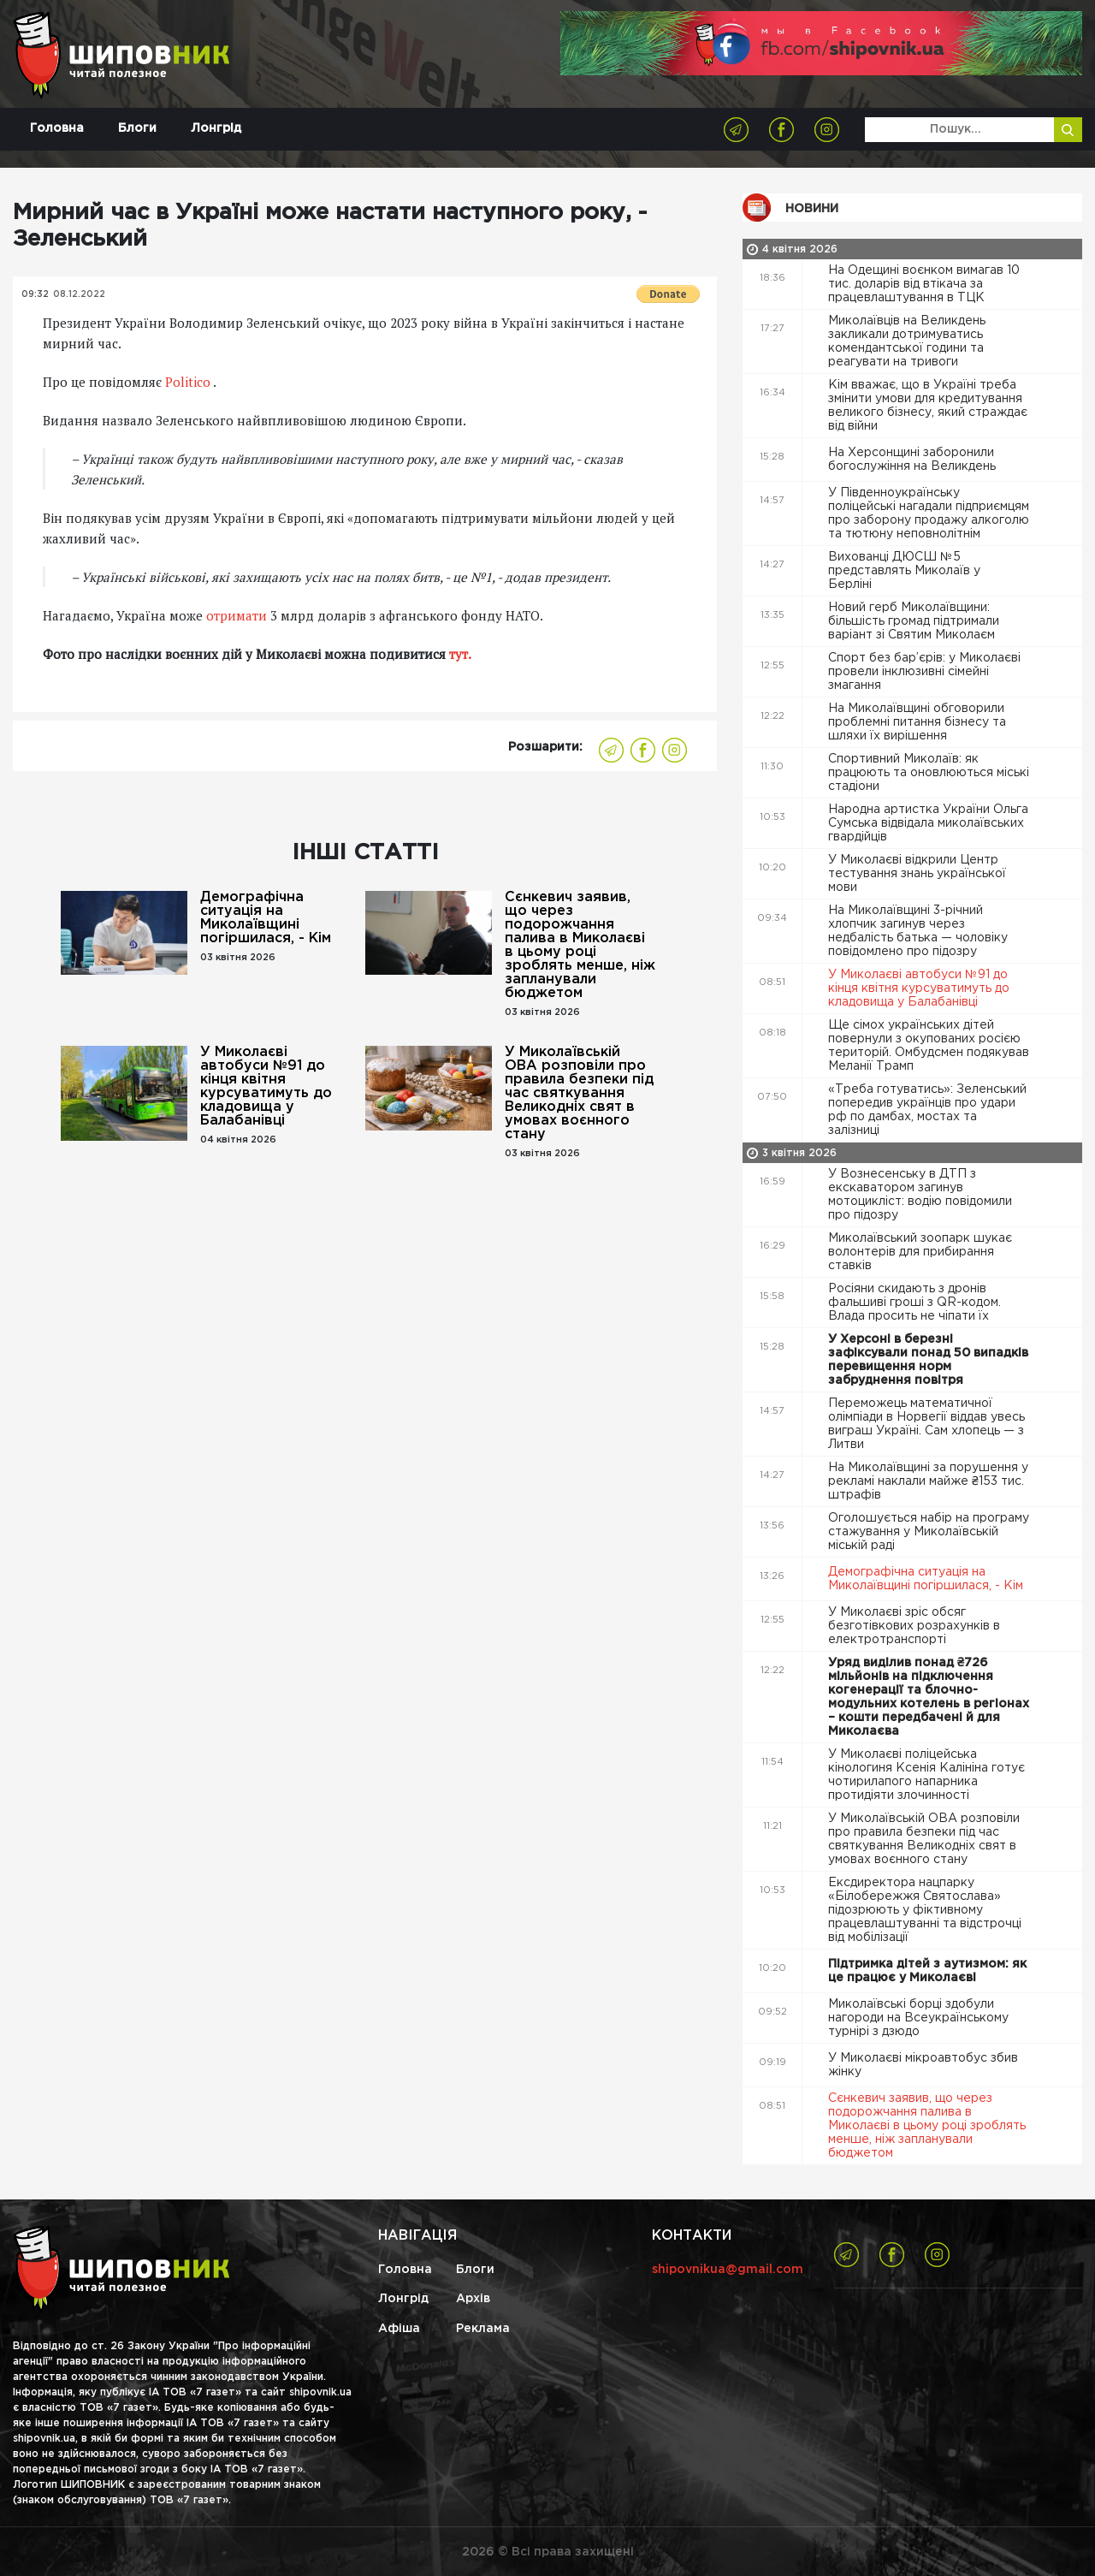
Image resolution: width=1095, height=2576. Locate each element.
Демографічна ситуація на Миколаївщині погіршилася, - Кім (265, 918)
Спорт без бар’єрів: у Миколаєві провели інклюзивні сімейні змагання (924, 672)
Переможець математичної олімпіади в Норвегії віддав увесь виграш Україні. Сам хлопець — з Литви (926, 1424)
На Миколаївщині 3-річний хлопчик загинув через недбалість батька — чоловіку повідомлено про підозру (918, 931)
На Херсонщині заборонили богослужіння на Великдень (913, 460)
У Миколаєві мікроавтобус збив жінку (923, 2065)
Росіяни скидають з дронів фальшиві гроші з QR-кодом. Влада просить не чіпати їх (914, 1302)
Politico (187, 381)
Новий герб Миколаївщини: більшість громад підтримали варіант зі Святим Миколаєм (913, 621)
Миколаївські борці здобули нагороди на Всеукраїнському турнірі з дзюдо (918, 2018)
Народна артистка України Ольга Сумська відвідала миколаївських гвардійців (928, 823)
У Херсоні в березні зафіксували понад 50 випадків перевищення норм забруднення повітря (928, 1360)
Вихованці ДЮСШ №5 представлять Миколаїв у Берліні (904, 571)
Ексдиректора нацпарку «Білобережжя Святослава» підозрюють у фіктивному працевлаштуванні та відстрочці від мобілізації (924, 1910)
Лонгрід (216, 128)
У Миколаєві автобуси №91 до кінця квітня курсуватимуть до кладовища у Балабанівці (266, 1086)
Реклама (483, 2329)
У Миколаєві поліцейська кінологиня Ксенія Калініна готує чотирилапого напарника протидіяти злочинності (926, 1775)
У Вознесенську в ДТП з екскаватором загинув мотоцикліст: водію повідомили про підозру (920, 1194)
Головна (57, 128)
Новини (811, 209)
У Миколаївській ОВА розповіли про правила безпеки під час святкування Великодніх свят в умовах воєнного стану (579, 1093)
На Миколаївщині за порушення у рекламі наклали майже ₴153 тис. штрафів (928, 1481)
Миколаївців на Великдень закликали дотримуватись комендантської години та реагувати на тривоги (907, 341)
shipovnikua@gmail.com (727, 2269)
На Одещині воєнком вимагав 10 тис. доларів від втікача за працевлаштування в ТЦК (924, 284)
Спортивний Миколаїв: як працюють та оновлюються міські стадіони (928, 773)
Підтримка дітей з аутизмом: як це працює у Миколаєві (927, 1971)
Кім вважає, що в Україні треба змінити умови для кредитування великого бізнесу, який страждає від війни (927, 405)
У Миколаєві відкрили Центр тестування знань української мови (917, 874)
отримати (238, 615)
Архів (473, 2299)
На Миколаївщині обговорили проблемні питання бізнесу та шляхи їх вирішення (917, 722)
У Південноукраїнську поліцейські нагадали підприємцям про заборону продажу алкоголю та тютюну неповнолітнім (928, 513)
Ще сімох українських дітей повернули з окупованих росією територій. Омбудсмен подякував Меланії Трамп (928, 1045)
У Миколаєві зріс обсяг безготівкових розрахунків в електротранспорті (914, 1626)
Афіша (399, 2329)
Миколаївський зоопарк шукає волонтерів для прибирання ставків (920, 1252)
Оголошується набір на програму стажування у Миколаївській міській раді (928, 1532)
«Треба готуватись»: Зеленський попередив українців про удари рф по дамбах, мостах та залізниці (927, 1110)
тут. (458, 653)
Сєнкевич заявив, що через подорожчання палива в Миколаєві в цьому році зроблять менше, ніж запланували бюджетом (580, 945)
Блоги (137, 128)
